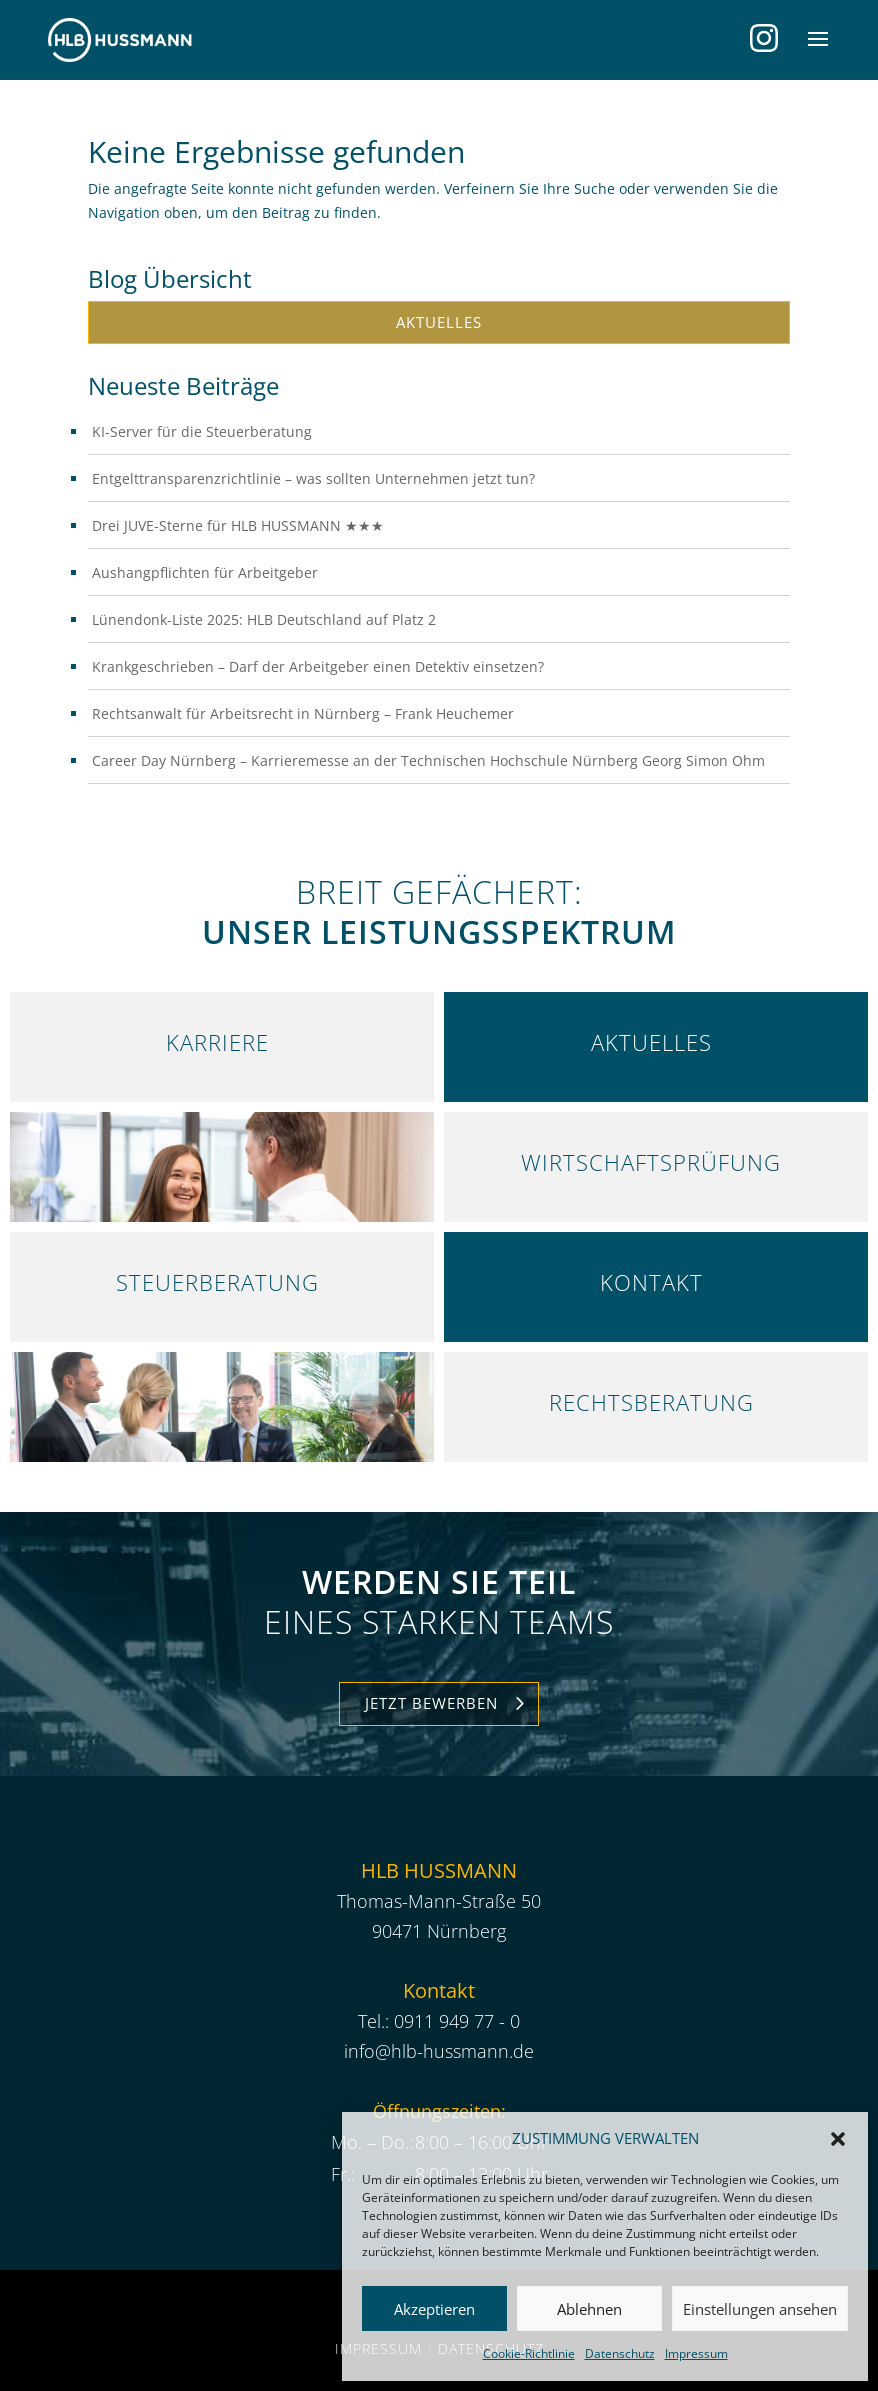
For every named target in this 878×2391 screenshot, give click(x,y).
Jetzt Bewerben (431, 1703)
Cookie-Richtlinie (529, 2353)
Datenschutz (620, 2353)
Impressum (696, 2353)
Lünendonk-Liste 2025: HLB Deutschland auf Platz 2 (264, 619)
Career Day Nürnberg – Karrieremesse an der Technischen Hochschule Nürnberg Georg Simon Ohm (428, 760)
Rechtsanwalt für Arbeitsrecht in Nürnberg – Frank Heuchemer (303, 713)
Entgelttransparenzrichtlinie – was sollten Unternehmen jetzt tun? (313, 478)
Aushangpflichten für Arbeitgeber (205, 572)
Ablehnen (589, 2309)
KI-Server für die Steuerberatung (202, 431)
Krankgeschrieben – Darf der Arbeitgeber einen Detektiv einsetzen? (318, 666)
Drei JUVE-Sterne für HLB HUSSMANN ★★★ (238, 525)
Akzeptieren (434, 2309)
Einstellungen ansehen (760, 2309)
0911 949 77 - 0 (457, 2021)
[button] (838, 2139)
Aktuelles (439, 322)
